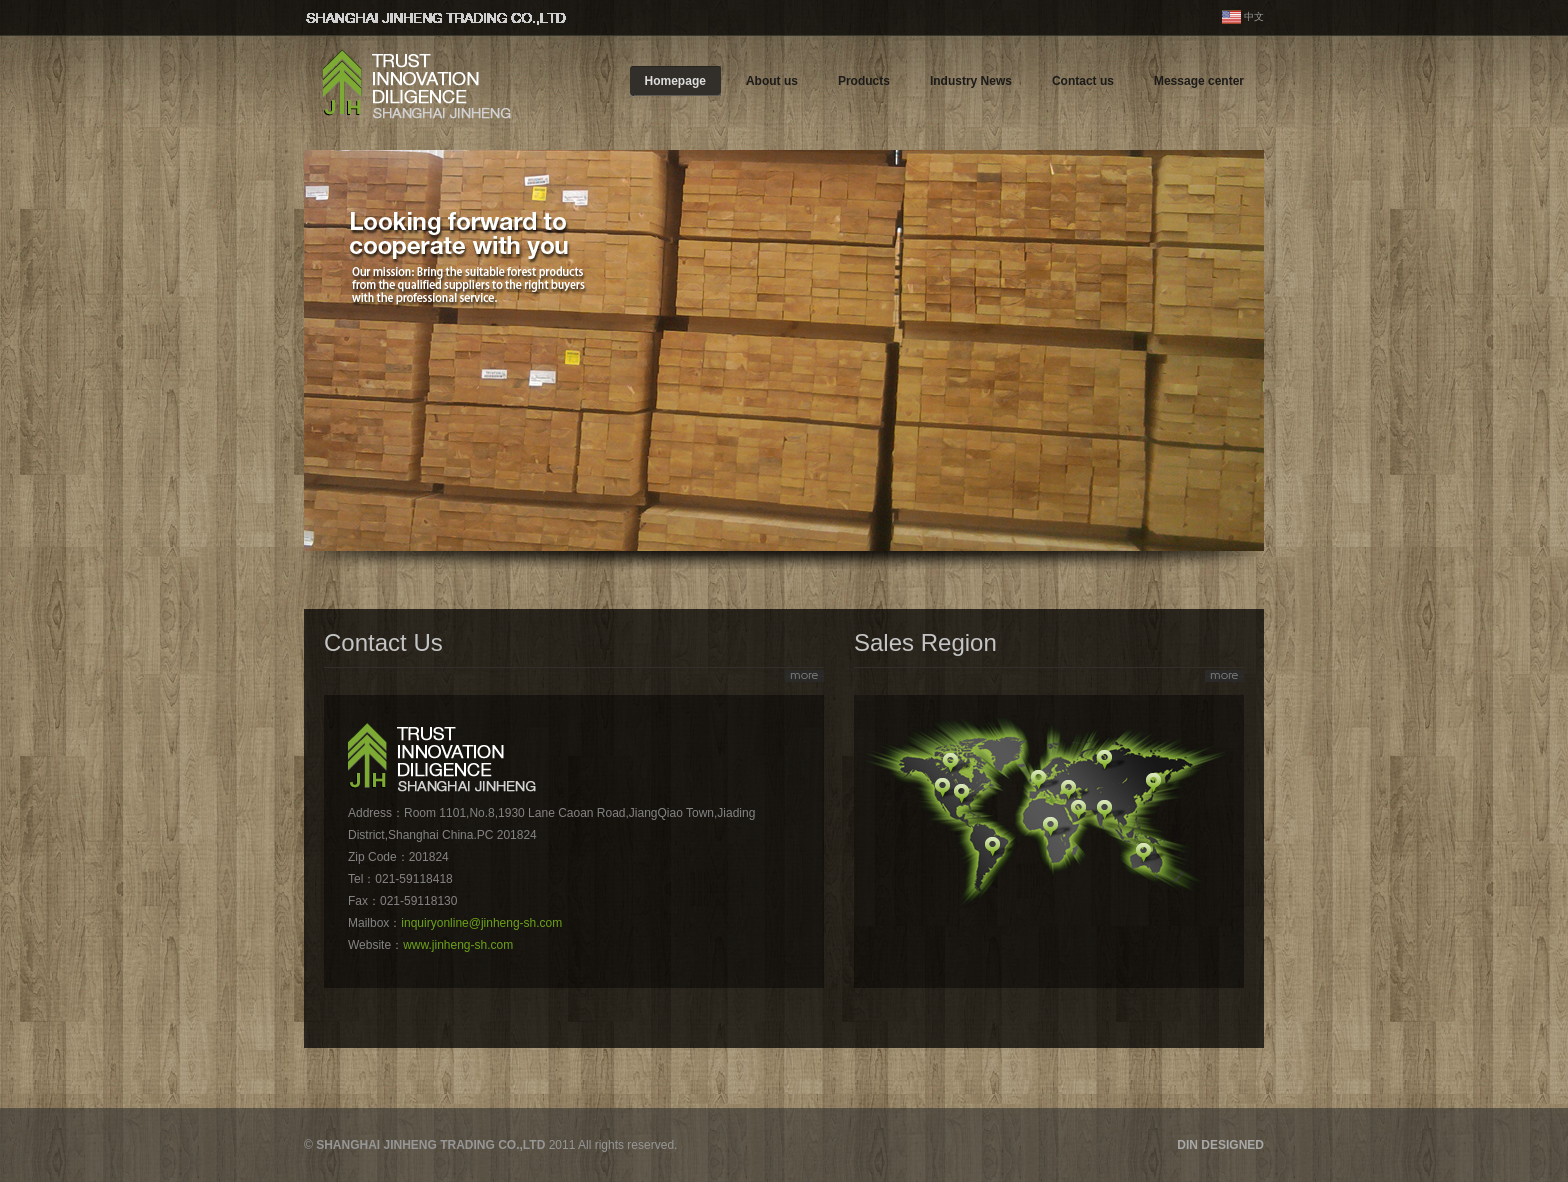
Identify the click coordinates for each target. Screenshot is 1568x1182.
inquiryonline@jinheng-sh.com (481, 923)
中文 (1254, 16)
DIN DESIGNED (1220, 1145)
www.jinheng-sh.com (458, 945)
